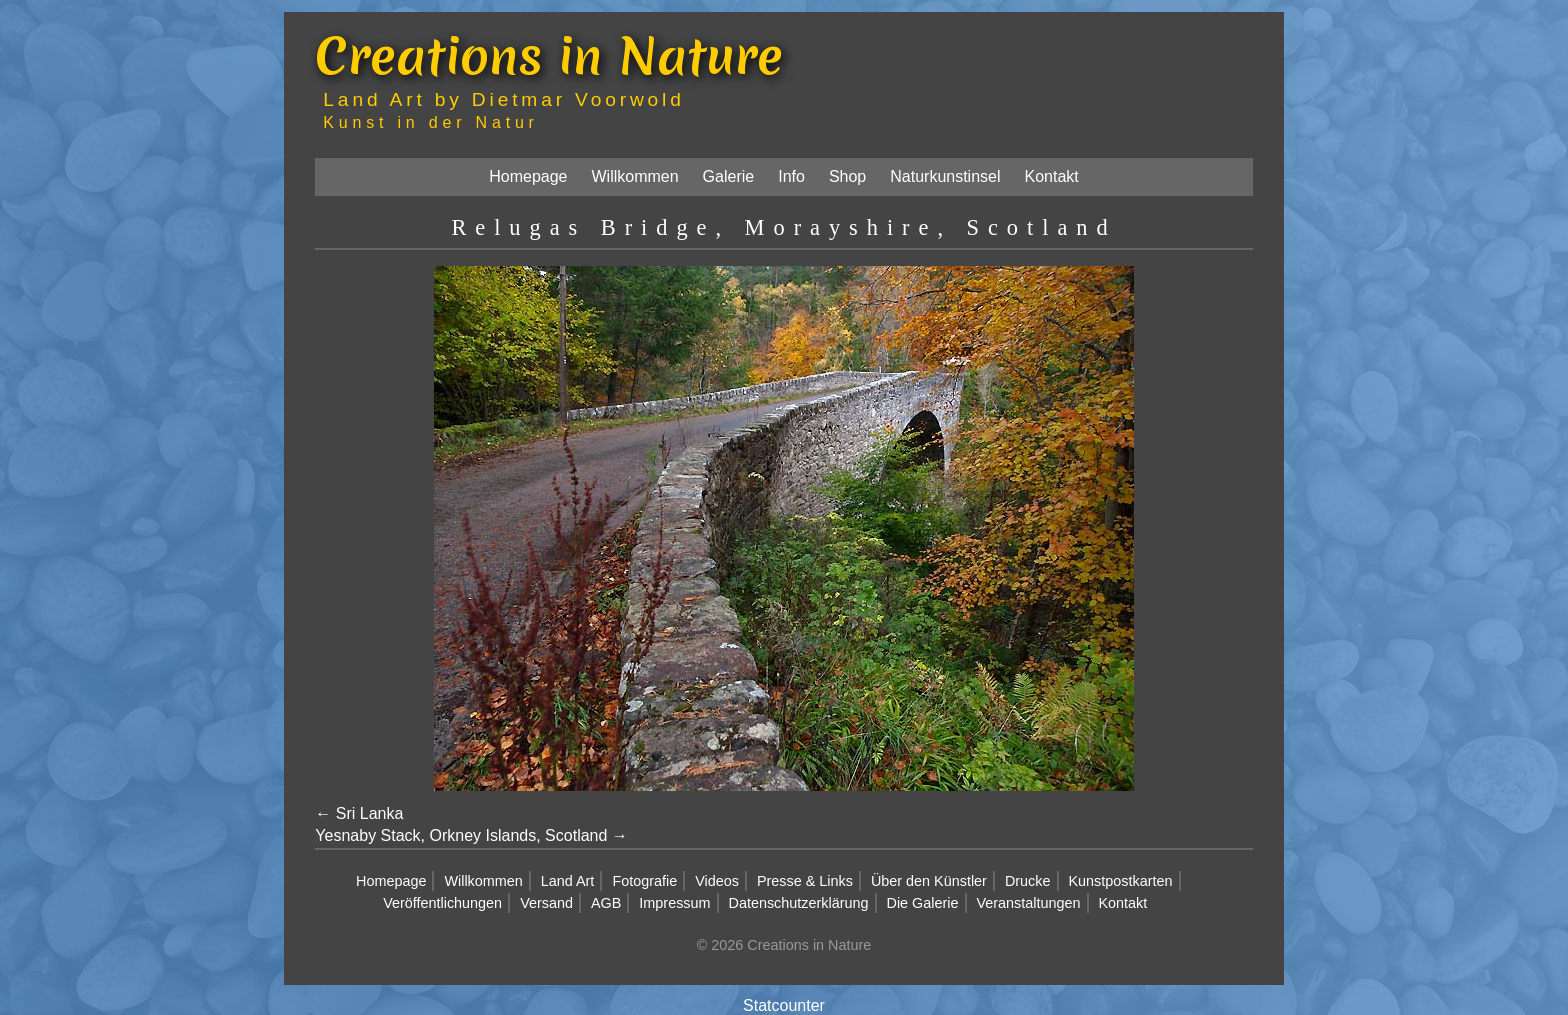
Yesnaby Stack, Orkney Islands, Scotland (461, 835)
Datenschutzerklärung (799, 903)
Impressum (674, 903)
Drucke (1028, 881)
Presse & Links (805, 881)
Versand (546, 903)
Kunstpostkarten (1121, 881)
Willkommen (634, 176)
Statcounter (784, 1005)
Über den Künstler (929, 881)
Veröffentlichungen (442, 903)
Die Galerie (923, 903)
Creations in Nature (549, 55)
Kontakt (1052, 176)
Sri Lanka (370, 813)
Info (791, 176)
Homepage (528, 176)
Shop (847, 176)
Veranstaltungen (1029, 903)
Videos (717, 881)
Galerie (729, 176)
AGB (606, 903)
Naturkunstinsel (945, 176)
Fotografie (644, 881)
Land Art (568, 881)
